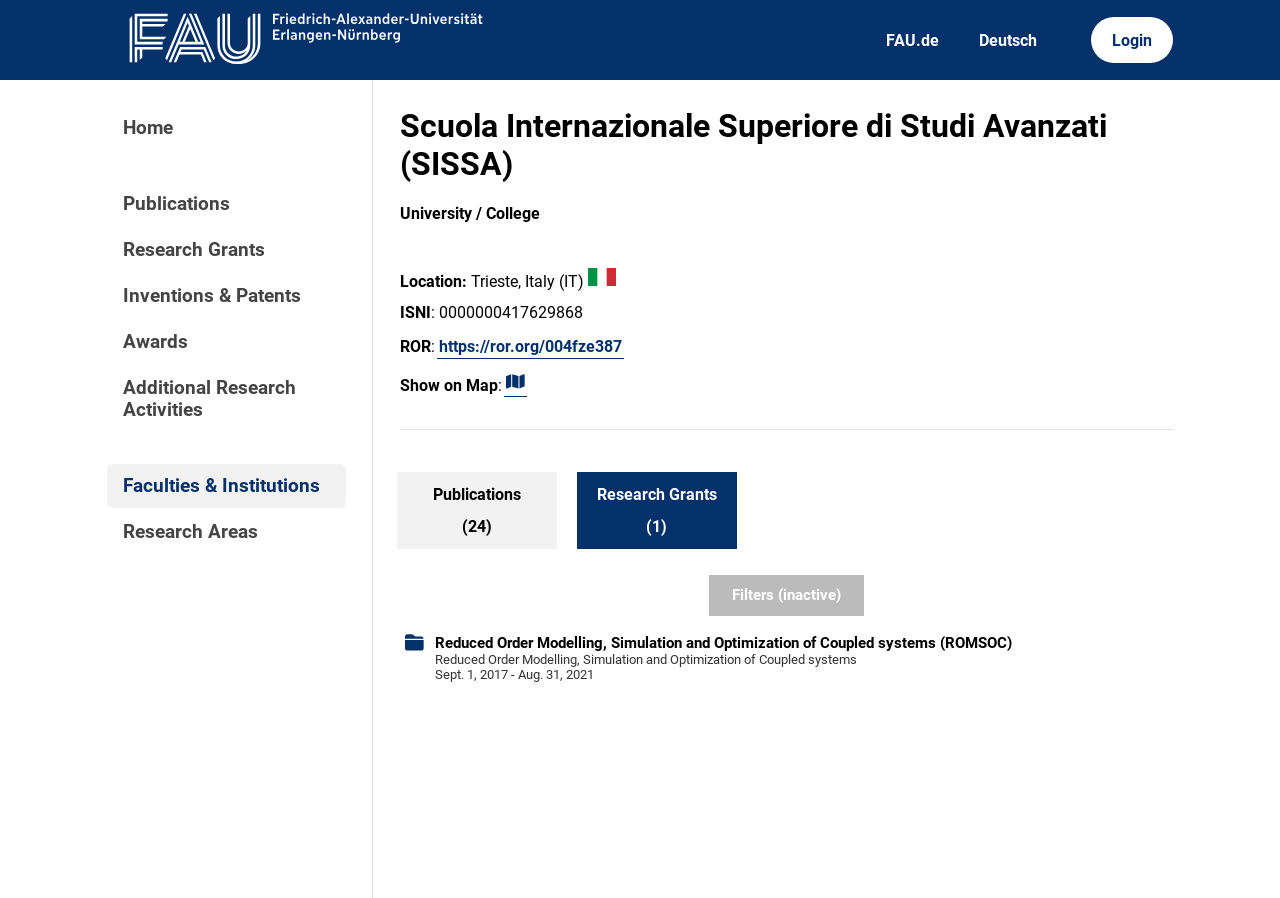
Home (148, 128)
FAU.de (912, 40)
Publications (176, 204)
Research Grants (194, 250)
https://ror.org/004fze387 (530, 346)
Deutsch (1008, 40)
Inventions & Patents (212, 296)
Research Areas (190, 532)
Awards (155, 342)
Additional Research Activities (209, 399)
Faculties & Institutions (221, 486)
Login (1132, 40)
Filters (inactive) (786, 595)
